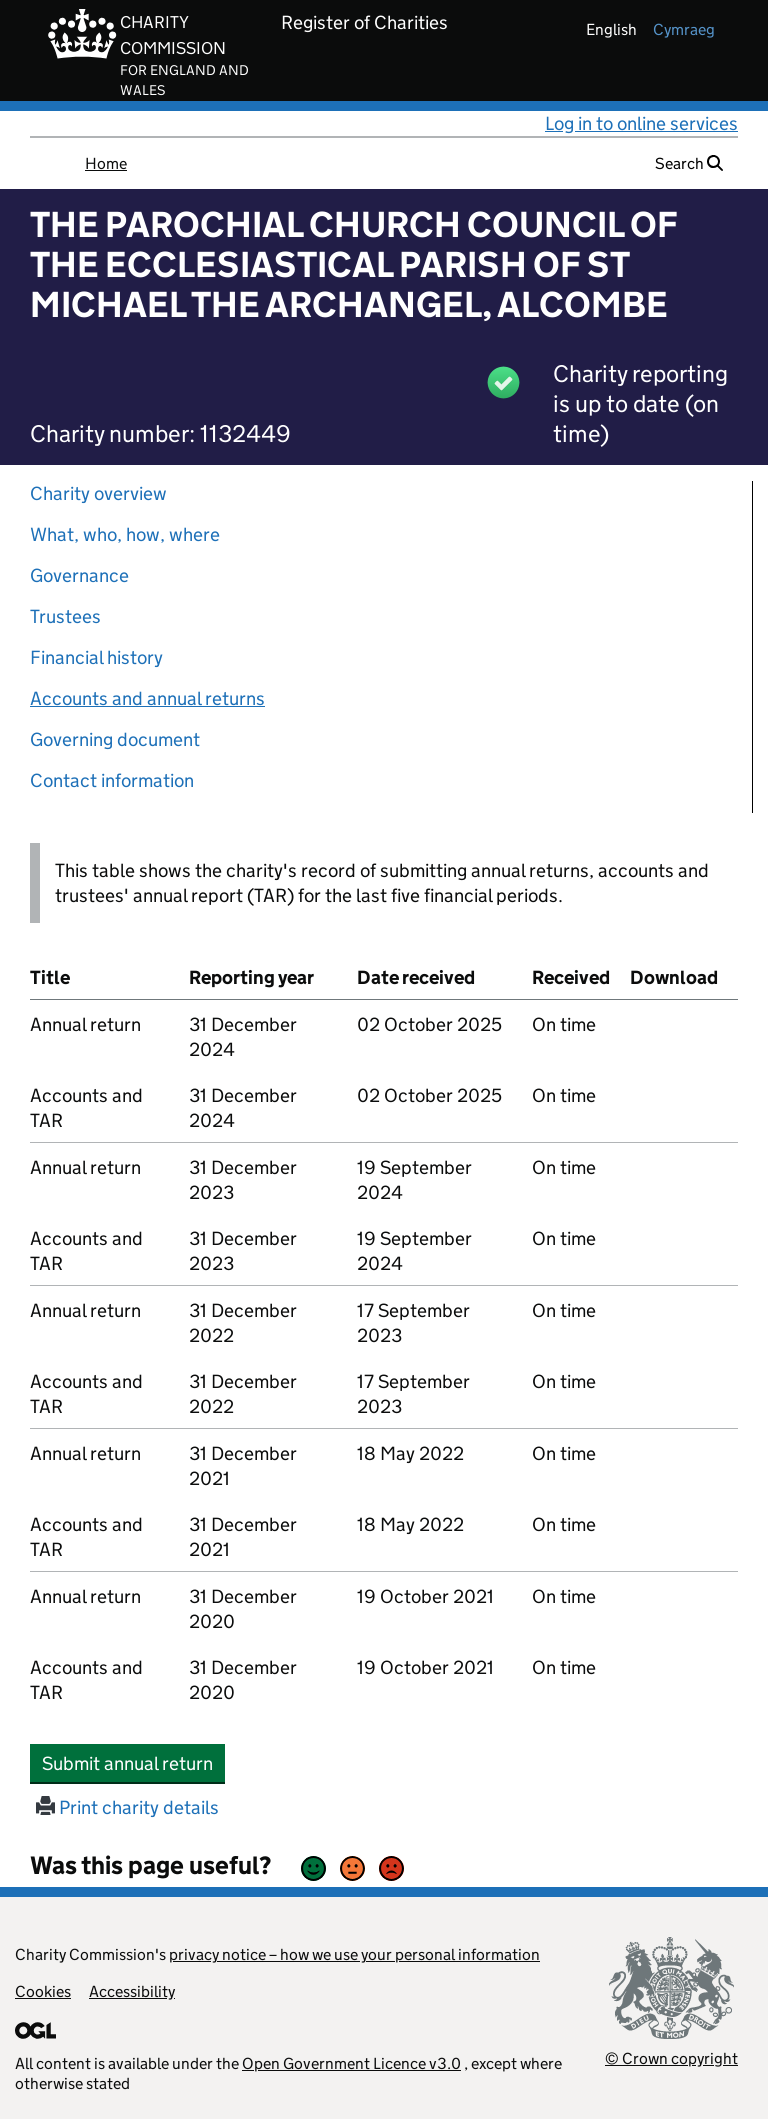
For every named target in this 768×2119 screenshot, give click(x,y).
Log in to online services (641, 123)
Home (106, 163)
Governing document (115, 739)
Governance (79, 575)
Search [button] (689, 163)
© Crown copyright (671, 2058)
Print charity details (127, 1807)
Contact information (112, 780)
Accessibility (132, 1991)
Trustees (65, 616)
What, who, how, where (125, 534)
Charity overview (98, 493)
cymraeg (684, 29)
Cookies (43, 1991)
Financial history (96, 657)
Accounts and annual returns (147, 698)
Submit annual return (133, 1763)
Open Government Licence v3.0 (351, 2063)
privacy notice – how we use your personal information (354, 1954)
